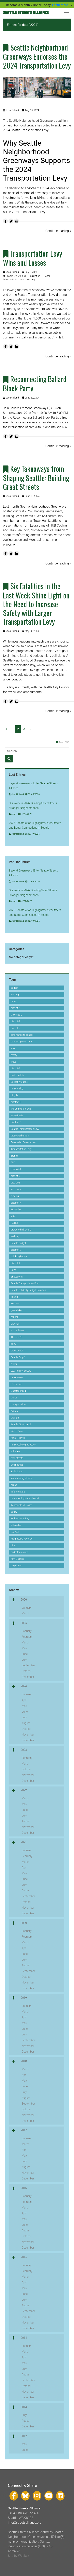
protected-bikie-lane (21, 1229)
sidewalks (16, 1525)
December (28, 1676)
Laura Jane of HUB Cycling (48, 525)
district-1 (15, 1263)
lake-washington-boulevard (25, 1498)
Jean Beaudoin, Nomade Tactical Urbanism (38, 530)
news (13, 1001)
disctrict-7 (16, 1249)
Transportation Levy (13, 279)
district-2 (15, 1008)
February (27, 1636)
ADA (13, 1162)
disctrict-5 (16, 1122)
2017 (18, 2130)
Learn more (60, 5)
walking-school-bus (21, 1108)
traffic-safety (17, 1075)
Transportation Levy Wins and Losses (32, 258)
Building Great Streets (18, 516)
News (14, 1364)
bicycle (14, 1095)
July (24, 1659)
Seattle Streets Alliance (26, 12)
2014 (18, 2338)
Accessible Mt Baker (21, 1505)
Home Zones (17, 1330)
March (25, 1613)
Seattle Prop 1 (18, 1357)
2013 (18, 2407)
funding (15, 1196)
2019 (18, 1998)
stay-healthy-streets (21, 1370)
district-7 (15, 1021)
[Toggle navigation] (66, 12)
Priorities (15, 1303)
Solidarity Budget (19, 1082)
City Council (17, 1350)
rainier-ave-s (17, 1377)
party (13, 1344)
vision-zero (16, 1014)
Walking (31, 279)
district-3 (15, 1182)
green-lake (16, 1310)
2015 (18, 2257)
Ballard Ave (16, 1471)
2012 (18, 2436)
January (27, 1607)
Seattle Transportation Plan (25, 1283)
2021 (18, 1842)
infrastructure (18, 1491)
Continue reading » (58, 231)
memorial (16, 1169)
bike (13, 1545)
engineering (17, 1464)
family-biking (17, 1558)
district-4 (15, 1068)
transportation (18, 1404)
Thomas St (16, 1337)
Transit (46, 276)
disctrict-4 (16, 1202)
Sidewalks (16, 1209)
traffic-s (15, 1417)
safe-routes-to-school (22, 1035)
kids (13, 1216)
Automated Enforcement (23, 1142)
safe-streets (17, 1115)
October (26, 1671)
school (14, 1317)
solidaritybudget (19, 1256)
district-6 (15, 1028)
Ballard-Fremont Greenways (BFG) (33, 408)
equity (14, 1511)
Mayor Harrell (18, 1438)
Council (15, 1532)
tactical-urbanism (20, 1135)
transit (14, 1397)
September (28, 1665)
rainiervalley (17, 1088)
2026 (18, 1600)
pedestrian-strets (19, 1552)
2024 (13, 1270)
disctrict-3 (16, 1102)
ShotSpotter (17, 1276)
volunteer (16, 1451)
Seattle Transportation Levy (25, 1129)
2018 (18, 2061)
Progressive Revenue (22, 1538)
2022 (18, 1790)
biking (14, 1485)
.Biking (14, 1297)
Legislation (34, 276)
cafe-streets (17, 1458)
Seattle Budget (18, 1243)
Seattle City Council (16, 276)
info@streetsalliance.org (24, 2522)
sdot (13, 1048)
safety (14, 1055)
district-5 (15, 1176)
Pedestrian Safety (20, 1518)
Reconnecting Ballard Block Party (35, 383)
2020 (18, 1923)
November (28, 1734)
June (25, 1653)
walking (15, 994)
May (24, 1648)
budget (14, 987)
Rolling (14, 1223)
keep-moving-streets (21, 1478)
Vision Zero (16, 1431)
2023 (18, 1750)
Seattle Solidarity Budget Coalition (28, 1290)
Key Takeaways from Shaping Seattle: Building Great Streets (36, 477)
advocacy (16, 1189)
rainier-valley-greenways (23, 1444)
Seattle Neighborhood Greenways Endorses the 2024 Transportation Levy (37, 56)
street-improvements (21, 1041)
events (14, 1411)
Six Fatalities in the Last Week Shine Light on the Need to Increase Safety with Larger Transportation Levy (36, 603)
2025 (18, 1623)
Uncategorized (18, 1391)
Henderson (16, 1384)
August (26, 1723)
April (24, 1700)
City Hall (15, 1323)
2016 (18, 2188)
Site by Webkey (18, 2556)
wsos (13, 1061)
